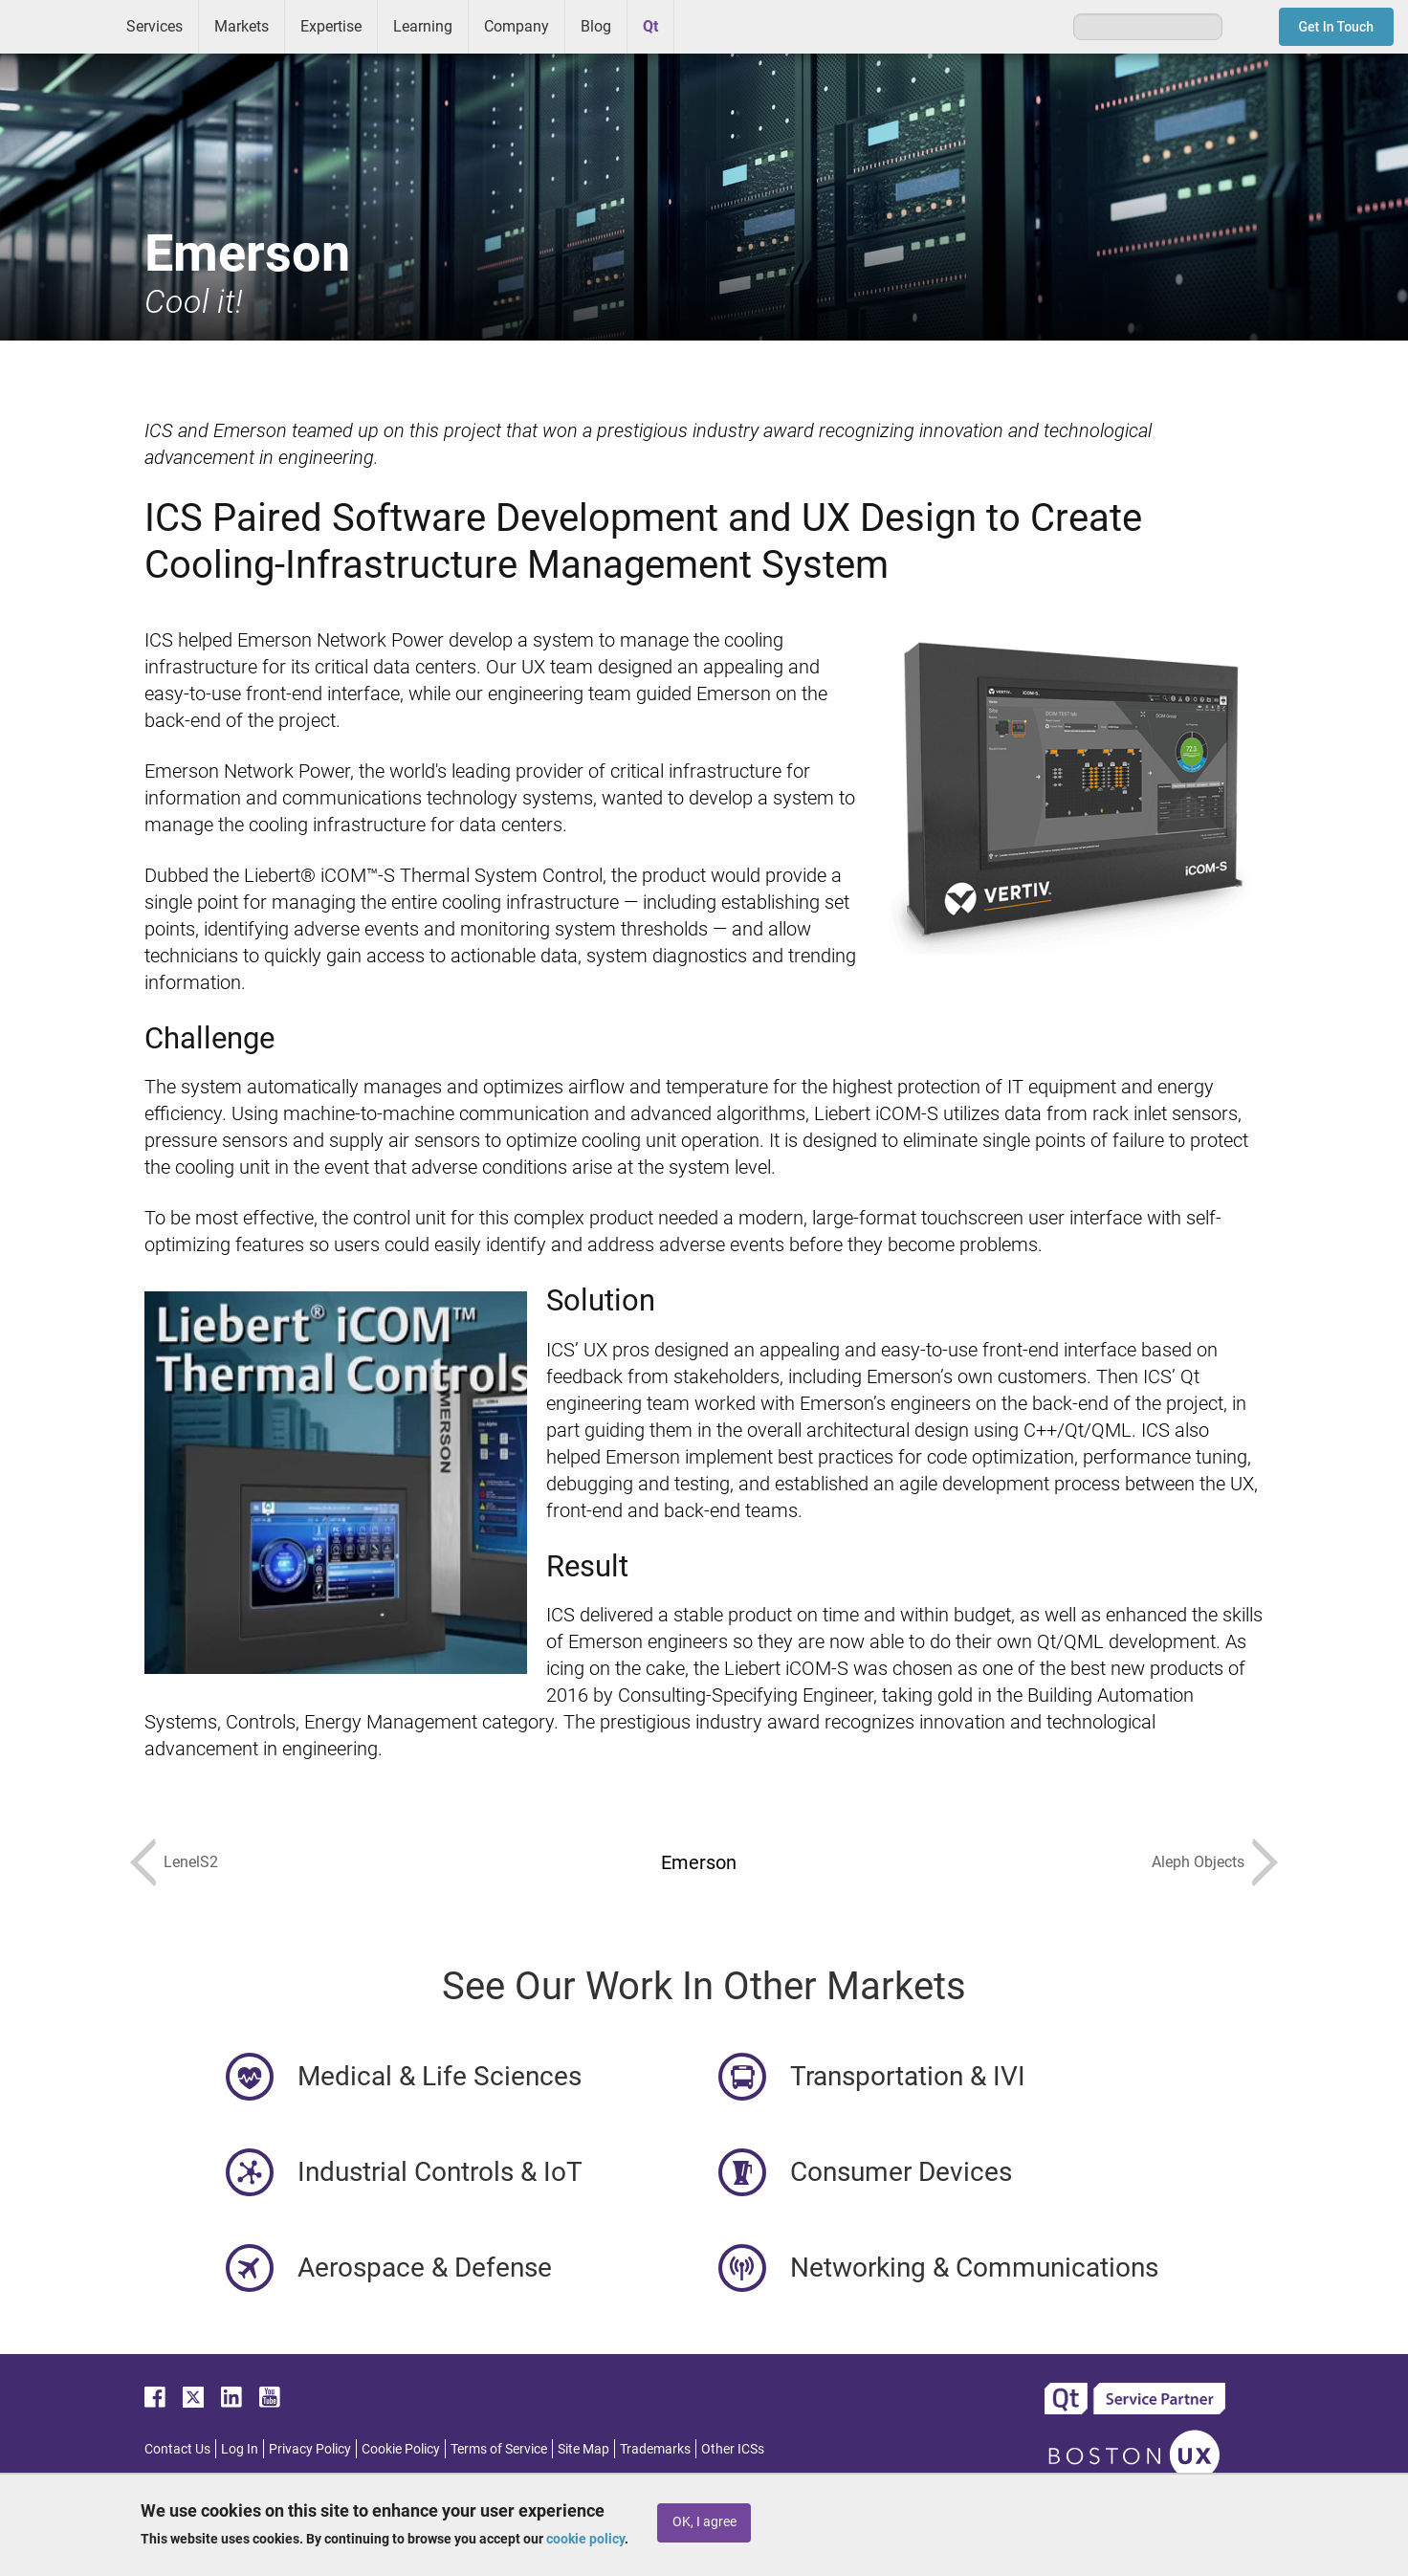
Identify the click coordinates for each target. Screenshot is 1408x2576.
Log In (239, 2448)
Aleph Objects (1198, 1862)
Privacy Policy (310, 2448)
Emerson (699, 1862)
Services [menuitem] (154, 26)
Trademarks (655, 2448)
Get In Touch (1337, 26)
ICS (55, 27)
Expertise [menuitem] (331, 26)
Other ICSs (732, 2448)
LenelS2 (191, 1862)
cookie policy (585, 2538)
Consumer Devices (901, 2172)
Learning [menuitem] (422, 26)
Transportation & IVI (907, 2076)
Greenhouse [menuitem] (702, 25)
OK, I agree (704, 2522)
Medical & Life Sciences (439, 2076)
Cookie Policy (401, 2448)
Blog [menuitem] (596, 26)
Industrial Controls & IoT (440, 2172)
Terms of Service (499, 2448)
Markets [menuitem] (241, 26)
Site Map (583, 2448)
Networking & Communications (974, 2267)
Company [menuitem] (516, 26)
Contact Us (177, 2448)
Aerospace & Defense (424, 2267)
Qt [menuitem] (650, 26)
